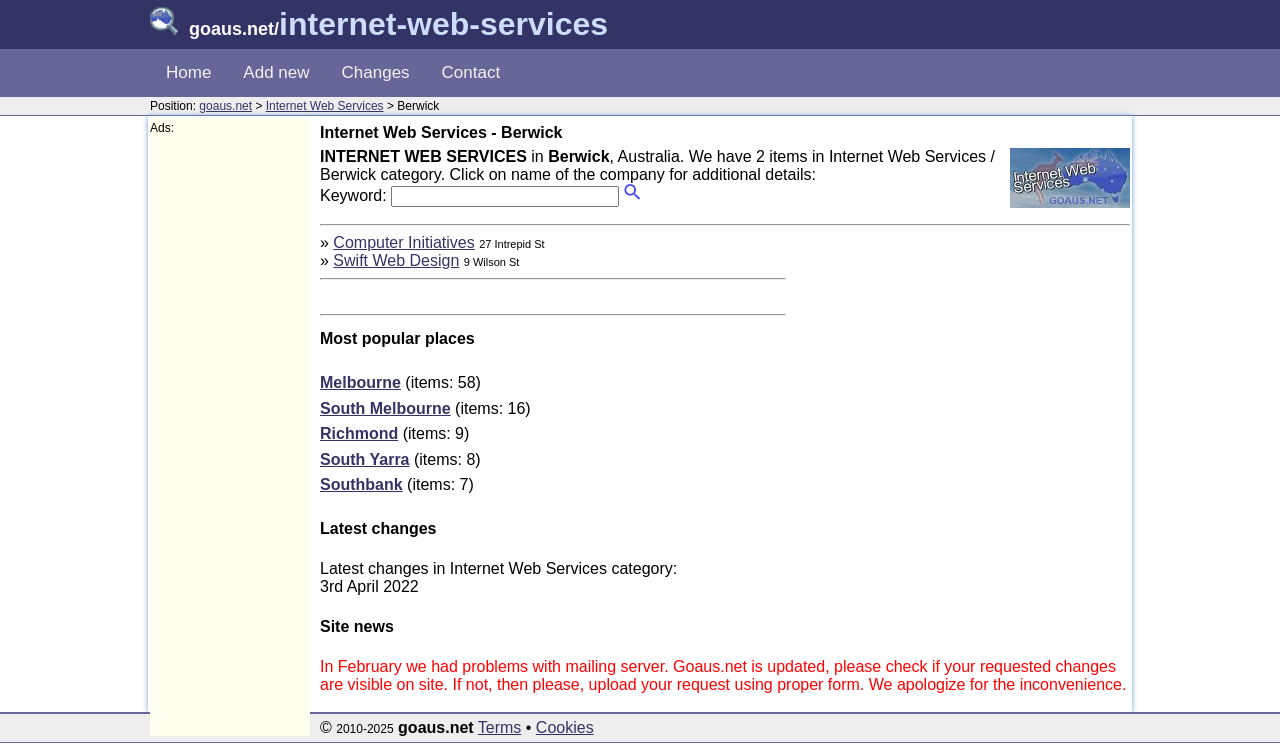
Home (188, 72)
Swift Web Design (396, 260)
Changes (376, 72)
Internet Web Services (325, 106)
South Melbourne (385, 408)
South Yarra (365, 459)
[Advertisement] (230, 436)
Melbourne (360, 382)
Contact (471, 72)
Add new (276, 72)
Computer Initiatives (403, 242)
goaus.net (225, 106)
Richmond (359, 433)
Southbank (361, 484)
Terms (500, 727)
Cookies (565, 727)
